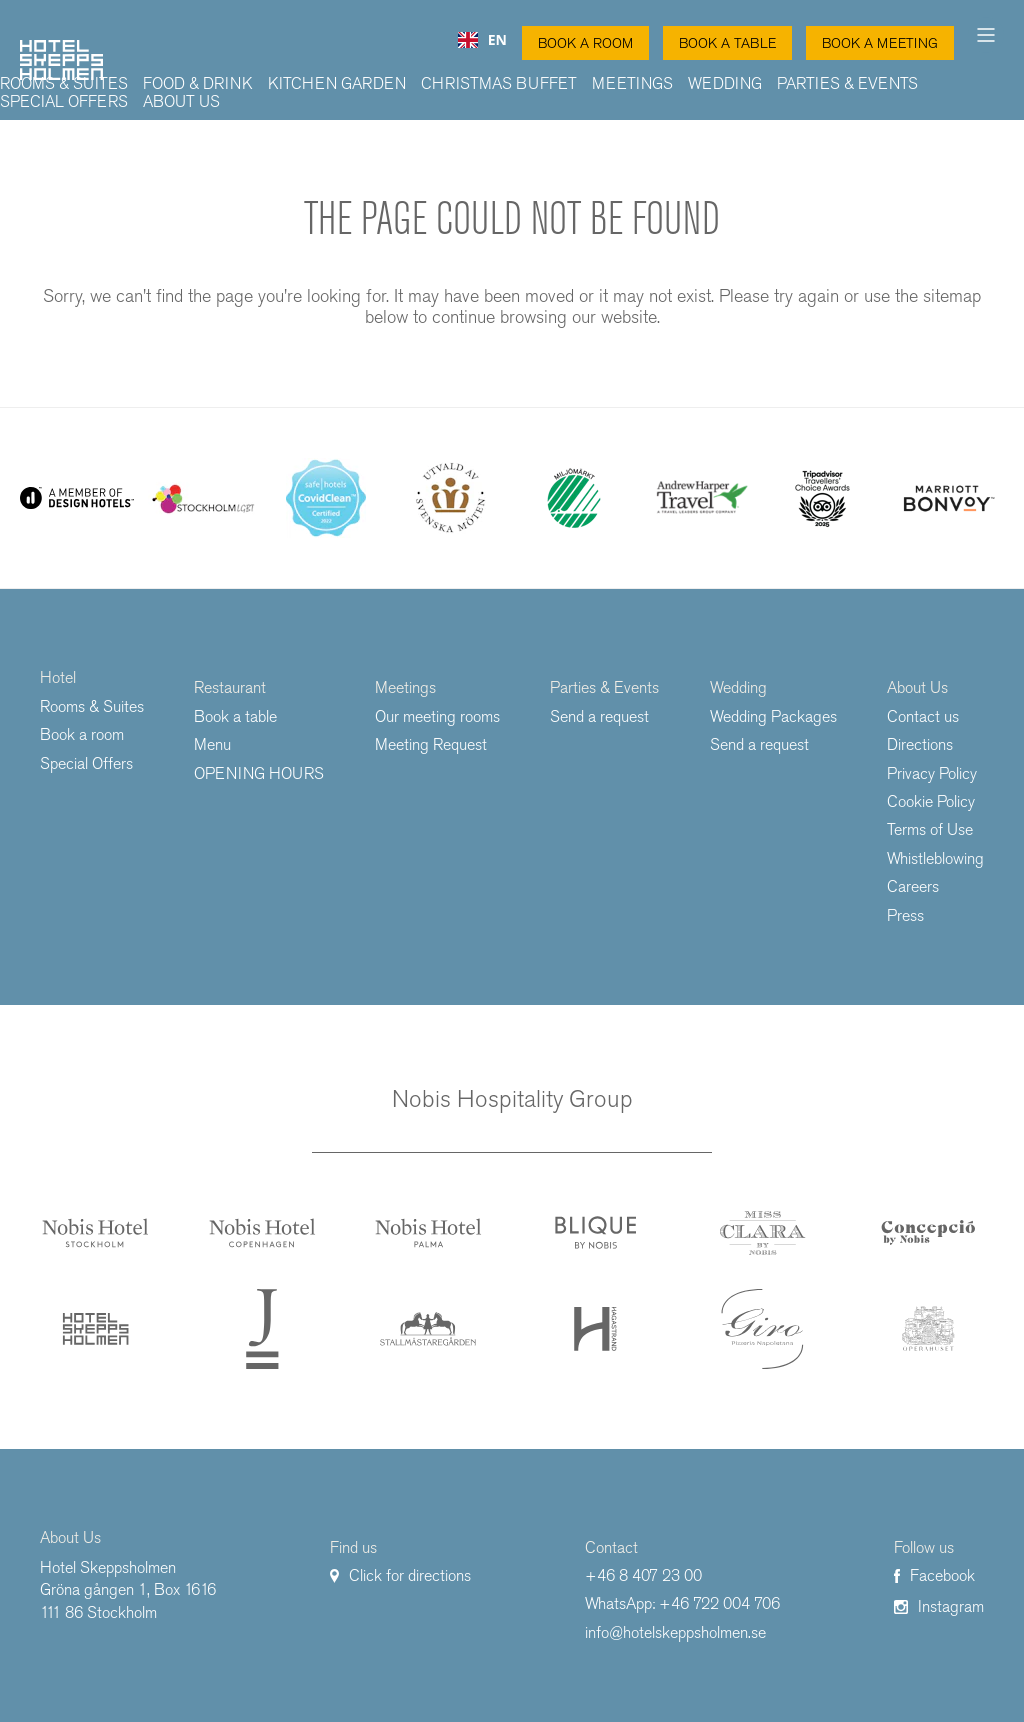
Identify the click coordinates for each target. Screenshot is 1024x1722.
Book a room (82, 734)
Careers (913, 886)
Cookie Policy (931, 801)
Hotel (58, 677)
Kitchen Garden (337, 83)
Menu (212, 744)
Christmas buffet (499, 83)
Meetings (632, 83)
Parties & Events (847, 83)
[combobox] (482, 40)
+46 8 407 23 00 (643, 1575)
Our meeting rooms (437, 716)
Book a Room (585, 43)
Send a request (599, 716)
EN (482, 40)
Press (905, 915)
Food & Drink (198, 83)
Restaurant (230, 687)
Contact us (923, 716)
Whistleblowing (935, 858)
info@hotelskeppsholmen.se (675, 1632)
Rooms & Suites (64, 83)
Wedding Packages (773, 716)
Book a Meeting (880, 43)
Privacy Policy (932, 773)
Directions (920, 744)
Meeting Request (431, 744)
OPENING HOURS (259, 773)
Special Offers (64, 101)
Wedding (725, 83)
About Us (181, 101)
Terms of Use (930, 829)
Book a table (727, 43)
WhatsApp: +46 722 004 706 (682, 1603)
